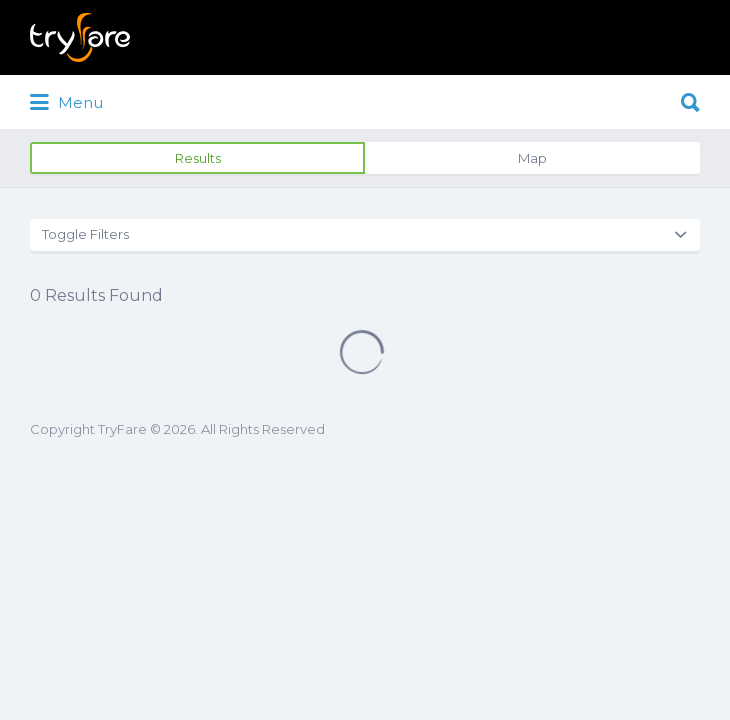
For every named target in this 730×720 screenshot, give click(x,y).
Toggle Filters (85, 234)
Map (532, 158)
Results (198, 158)
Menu (66, 103)
